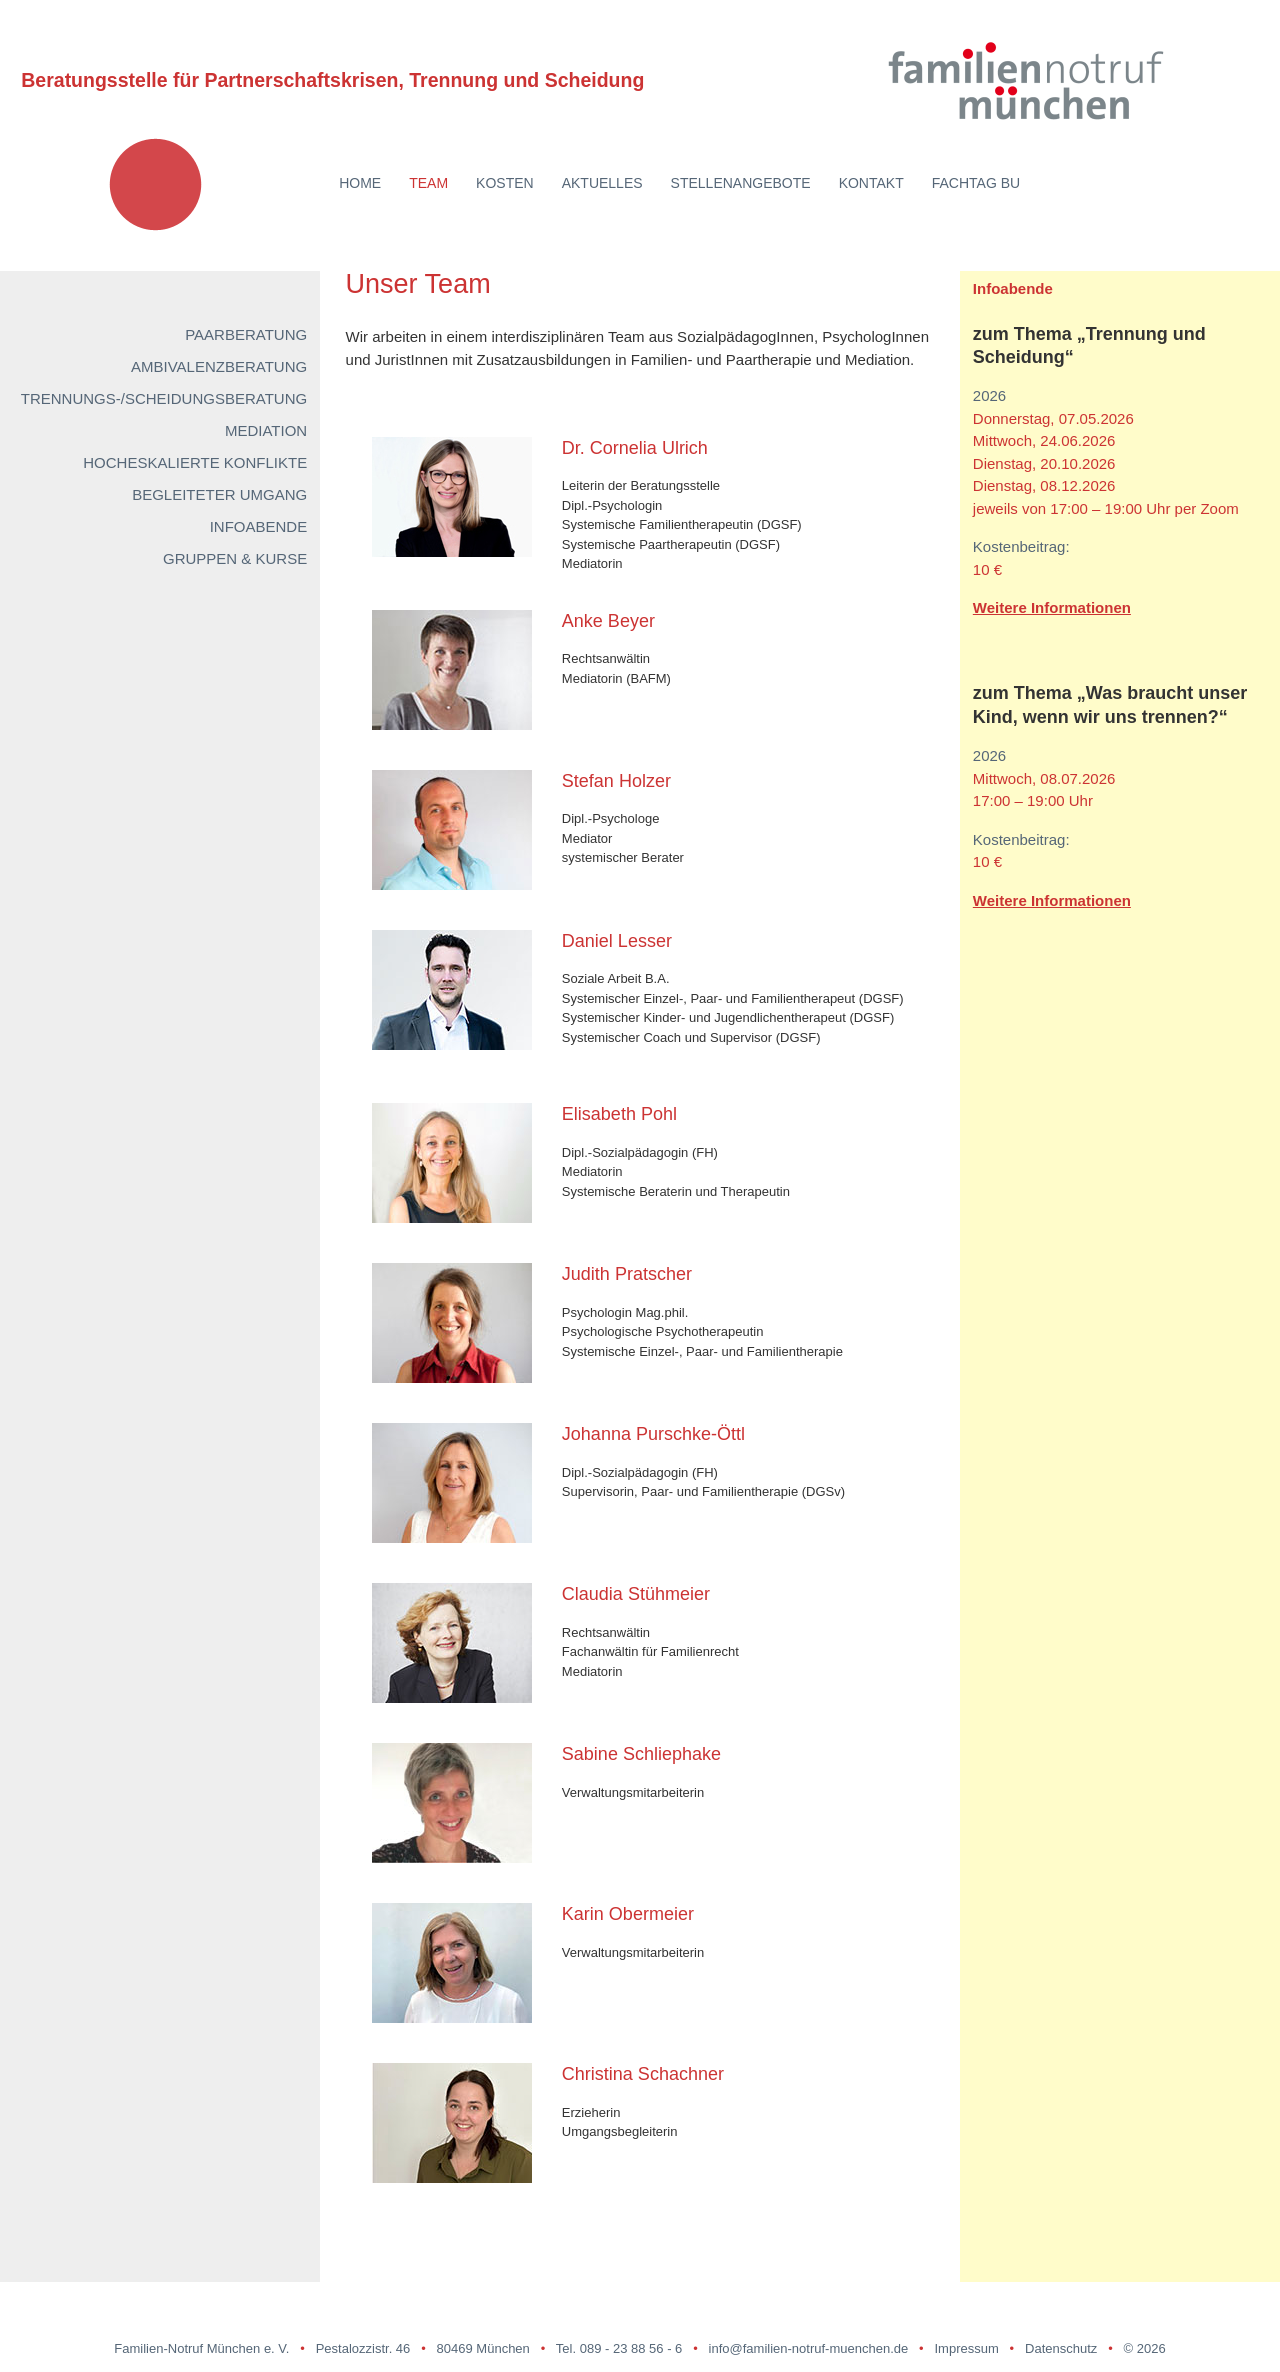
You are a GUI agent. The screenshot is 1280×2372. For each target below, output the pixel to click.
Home (360, 183)
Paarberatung (246, 334)
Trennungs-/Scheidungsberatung (164, 398)
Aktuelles (602, 183)
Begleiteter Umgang (219, 494)
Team (428, 183)
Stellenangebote (741, 183)
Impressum (966, 2348)
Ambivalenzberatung (219, 366)
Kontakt (871, 183)
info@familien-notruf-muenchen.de (809, 2348)
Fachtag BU (976, 183)
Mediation (266, 430)
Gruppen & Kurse (235, 558)
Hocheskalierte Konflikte (195, 462)
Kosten (505, 183)
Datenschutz (1061, 2348)
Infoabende (259, 526)
